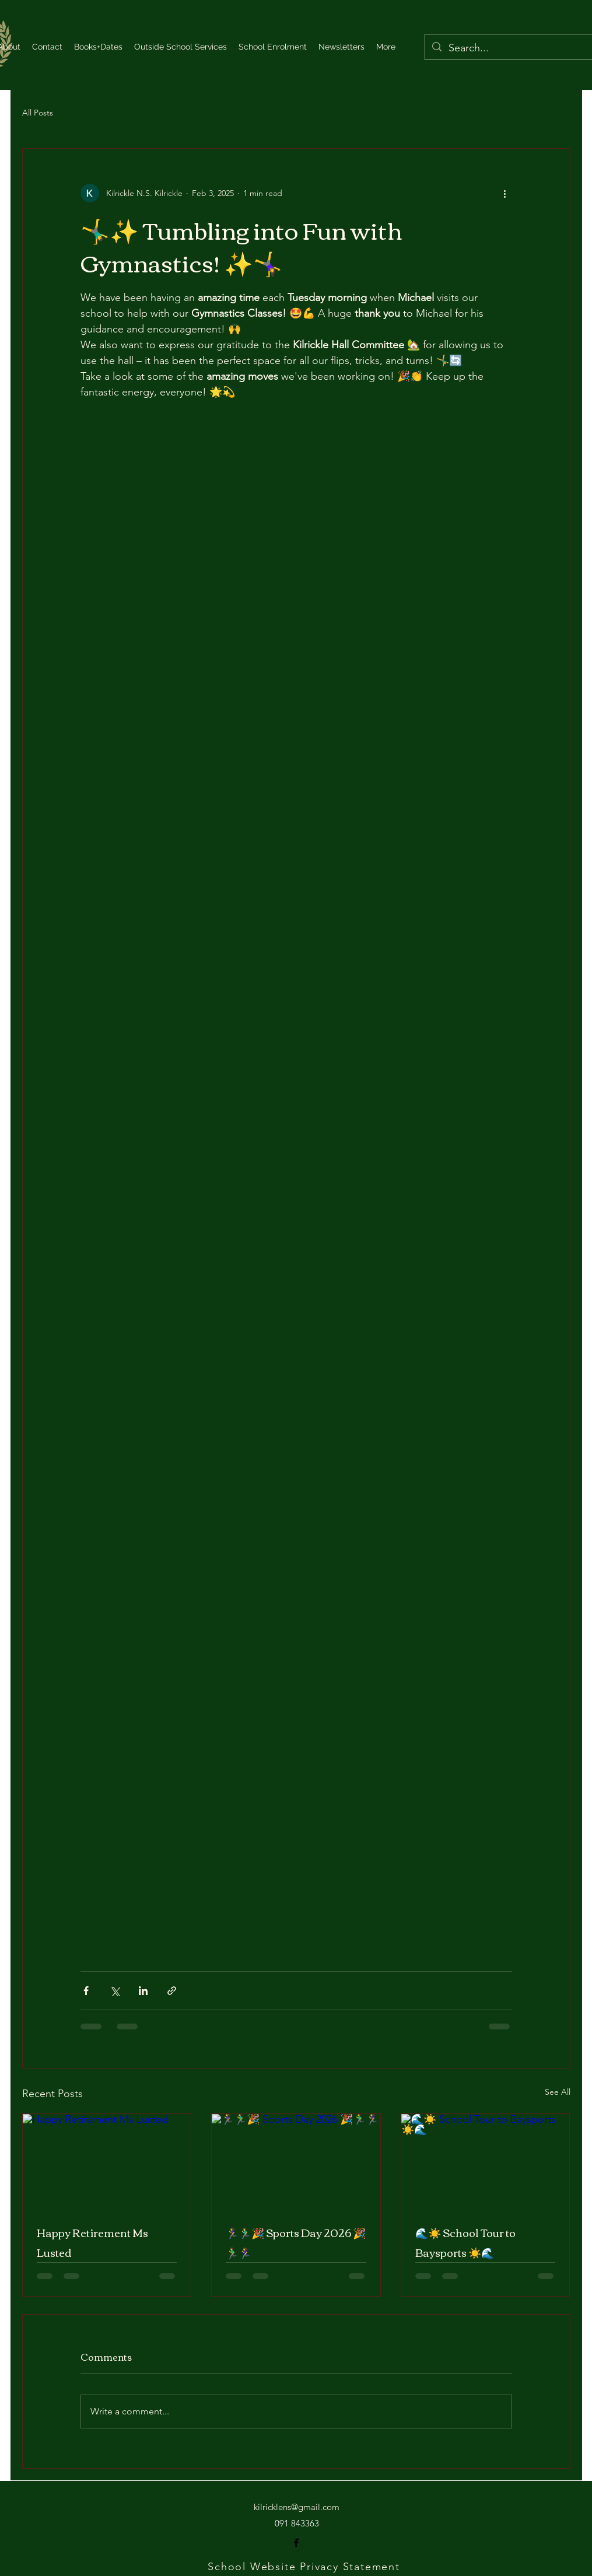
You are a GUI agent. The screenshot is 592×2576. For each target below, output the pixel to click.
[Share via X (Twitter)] (114, 1990)
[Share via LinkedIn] (143, 1990)
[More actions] (505, 193)
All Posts (37, 112)
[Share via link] (171, 1990)
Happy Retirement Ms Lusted (92, 2242)
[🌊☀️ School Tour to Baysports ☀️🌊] (485, 2161)
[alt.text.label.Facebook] (296, 2543)
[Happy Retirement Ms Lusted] (107, 2161)
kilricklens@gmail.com (296, 2506)
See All (557, 2092)
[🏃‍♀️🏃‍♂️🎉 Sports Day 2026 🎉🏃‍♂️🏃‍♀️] (296, 2161)
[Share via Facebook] (86, 1990)
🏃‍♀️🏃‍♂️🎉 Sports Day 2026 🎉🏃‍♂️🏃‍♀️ (296, 2242)
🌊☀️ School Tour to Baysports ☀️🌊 (465, 2242)
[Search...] (513, 48)
